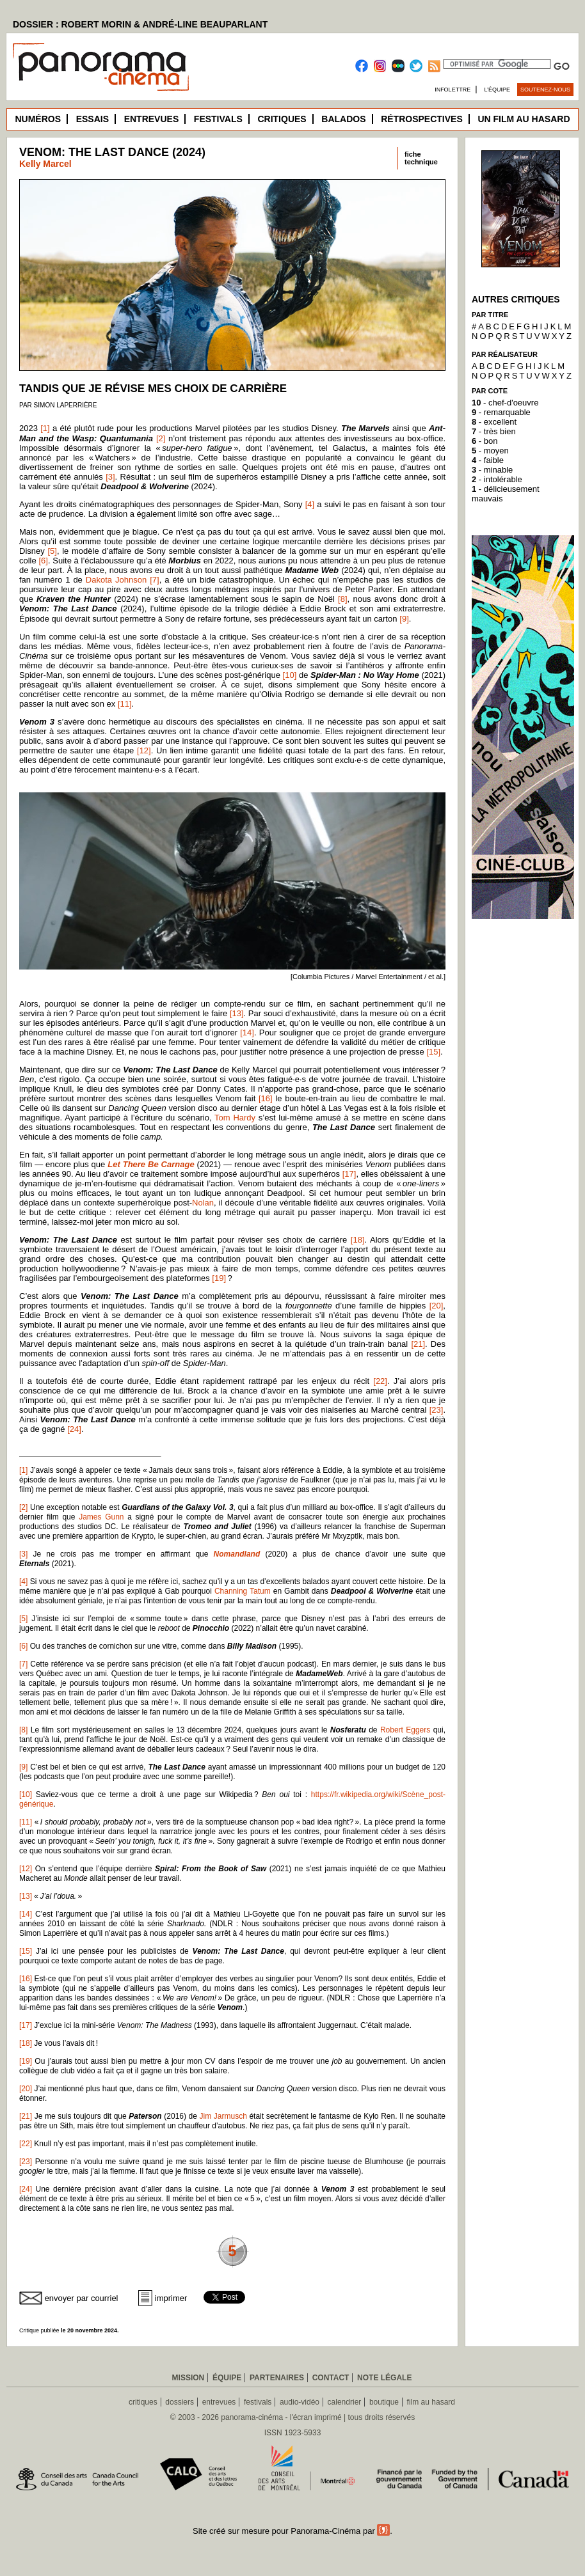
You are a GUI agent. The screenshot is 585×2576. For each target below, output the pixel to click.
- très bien (494, 431)
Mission (188, 2377)
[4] (309, 504)
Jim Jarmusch (223, 2116)
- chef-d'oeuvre (505, 402)
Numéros (38, 119)
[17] (349, 1174)
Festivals (218, 119)
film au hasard (431, 2402)
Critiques (281, 119)
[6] (42, 560)
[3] (110, 477)
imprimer (171, 2298)
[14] (247, 1032)
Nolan (203, 1202)
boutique (384, 2402)
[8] (342, 599)
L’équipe (498, 89)
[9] (403, 619)
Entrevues (151, 119)
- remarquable (501, 412)
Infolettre (452, 89)
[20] (436, 1305)
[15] (433, 1051)
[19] (219, 1278)
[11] (125, 704)
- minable (492, 470)
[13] (237, 1013)
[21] (418, 1344)
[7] (154, 580)
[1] (44, 428)
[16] (266, 1098)
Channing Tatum (242, 1591)
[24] (74, 1429)
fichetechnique (421, 158)
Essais (92, 119)
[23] (436, 1410)
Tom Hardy (234, 1117)
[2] (160, 438)
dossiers (179, 2402)
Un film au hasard (523, 119)
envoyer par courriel (81, 2298)
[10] (290, 675)
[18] (358, 1240)
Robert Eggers (405, 1729)
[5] (51, 551)
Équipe (226, 2377)
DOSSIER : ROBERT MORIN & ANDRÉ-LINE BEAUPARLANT (140, 24)
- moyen (490, 450)
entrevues (219, 2402)
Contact (330, 2377)
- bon (484, 441)
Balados (343, 119)
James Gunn (101, 1516)
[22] (380, 1381)
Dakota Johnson (116, 580)
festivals (257, 2402)
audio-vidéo (299, 2402)
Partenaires (277, 2377)
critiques (143, 2402)
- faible (488, 460)
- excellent (494, 422)
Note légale (384, 2377)
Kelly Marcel (45, 164)
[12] (144, 750)
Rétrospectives (422, 119)
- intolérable (497, 479)
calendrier (345, 2402)
